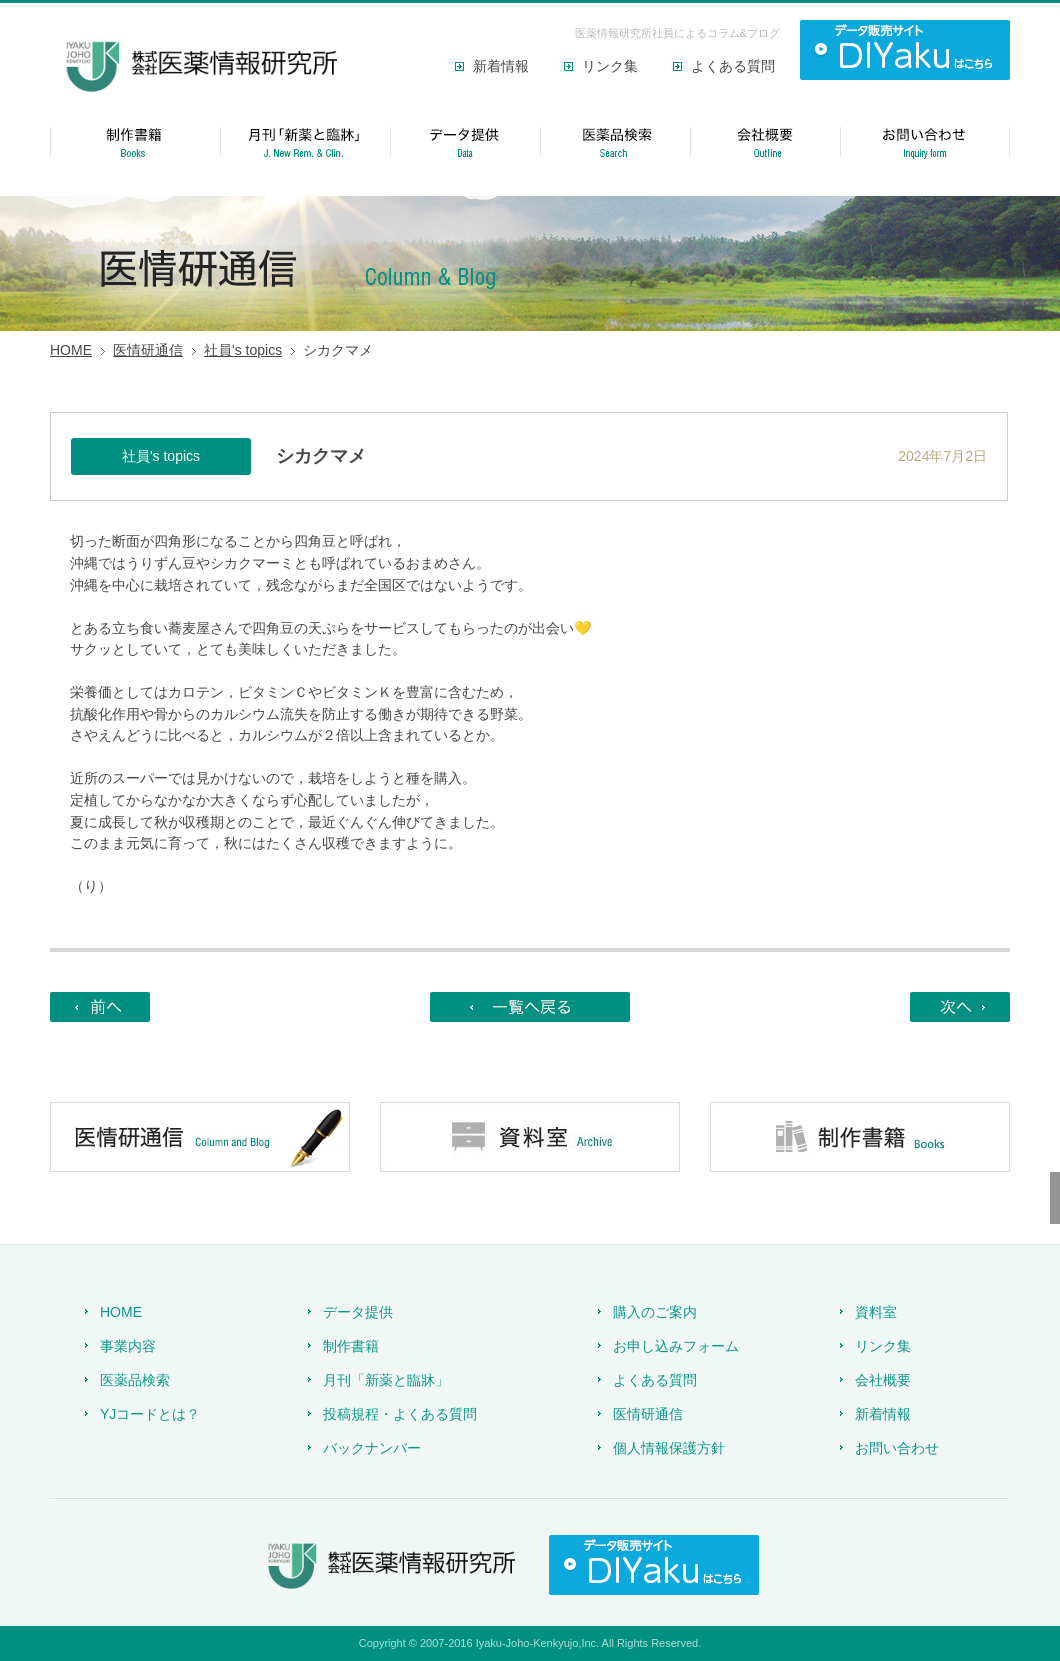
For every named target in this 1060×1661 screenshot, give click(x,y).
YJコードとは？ (150, 1414)
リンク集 (610, 66)
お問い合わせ (897, 1448)
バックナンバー (372, 1448)
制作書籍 (351, 1346)
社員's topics (243, 350)
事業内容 (128, 1346)
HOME (71, 350)
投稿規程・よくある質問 (400, 1414)
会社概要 (883, 1380)
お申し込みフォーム (676, 1346)
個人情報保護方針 (669, 1448)
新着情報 (501, 66)
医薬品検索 (135, 1380)
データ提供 (358, 1312)
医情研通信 (148, 350)
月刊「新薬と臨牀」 (386, 1380)
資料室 (876, 1312)
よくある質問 (733, 66)
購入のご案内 (655, 1312)
